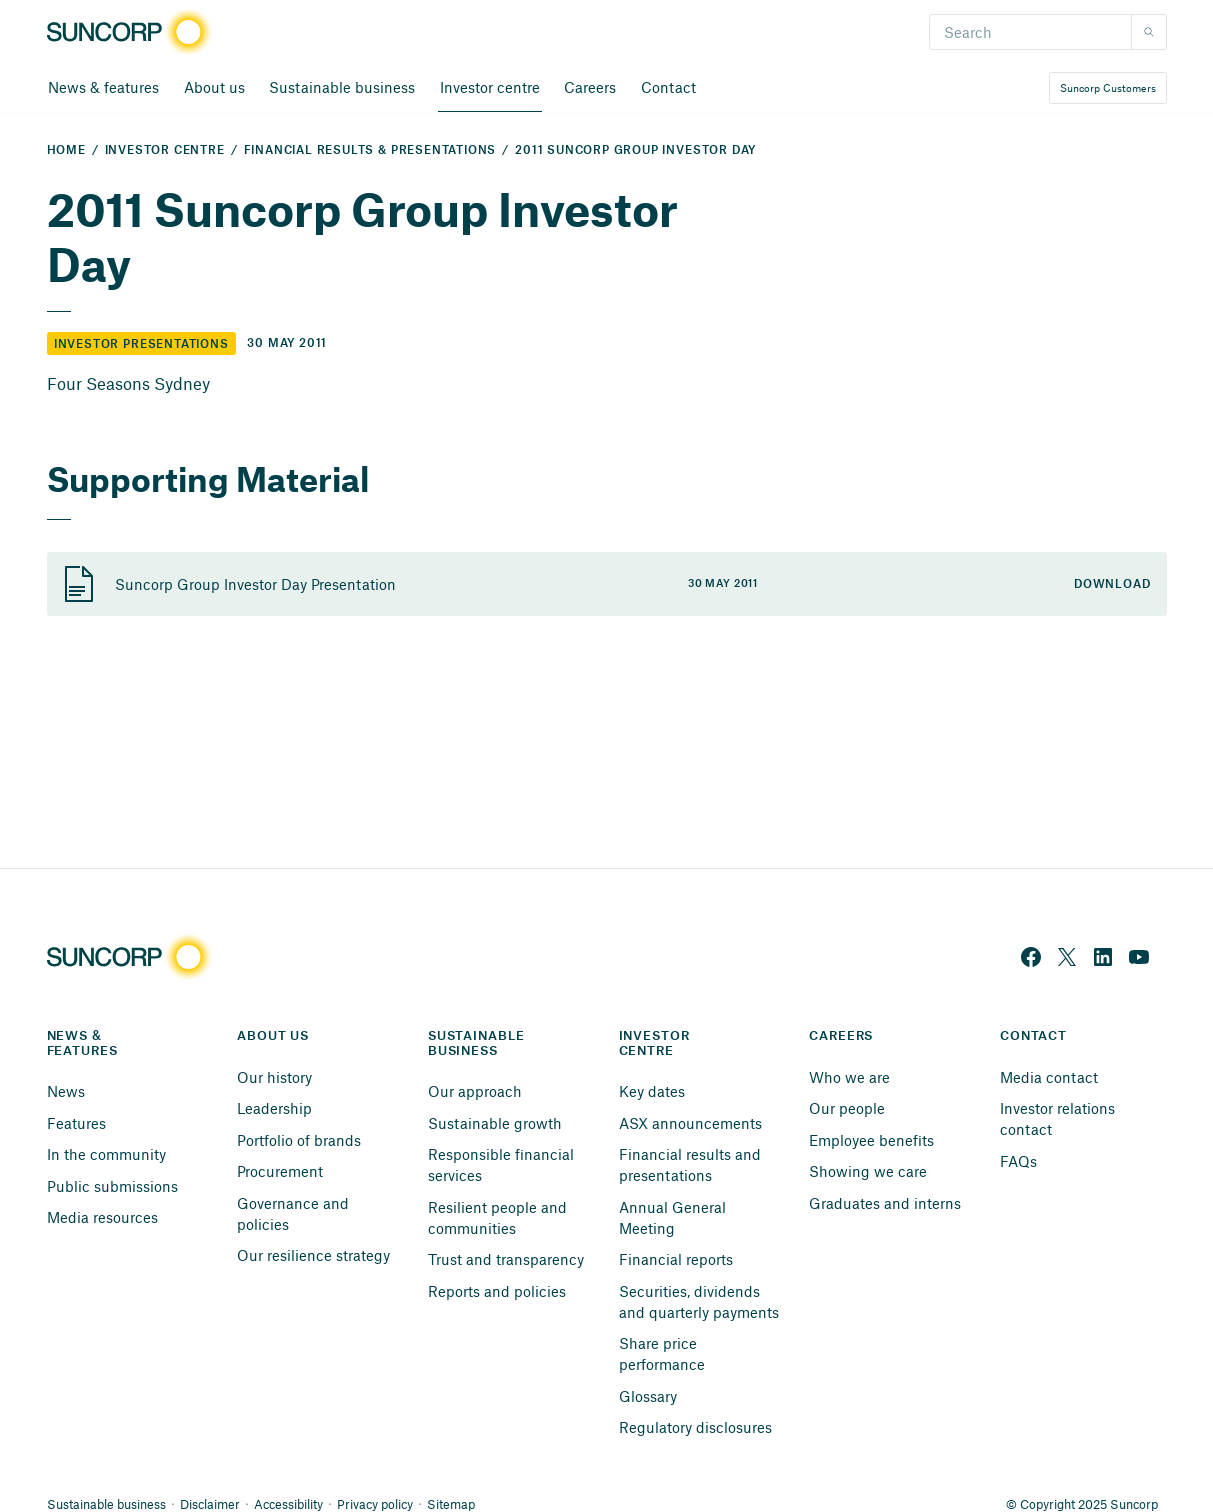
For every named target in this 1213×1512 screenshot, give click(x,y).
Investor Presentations (141, 344)
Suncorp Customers (1108, 87)
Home (66, 150)
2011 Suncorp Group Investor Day (635, 150)
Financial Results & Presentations (370, 150)
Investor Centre (165, 150)
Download (1112, 584)
